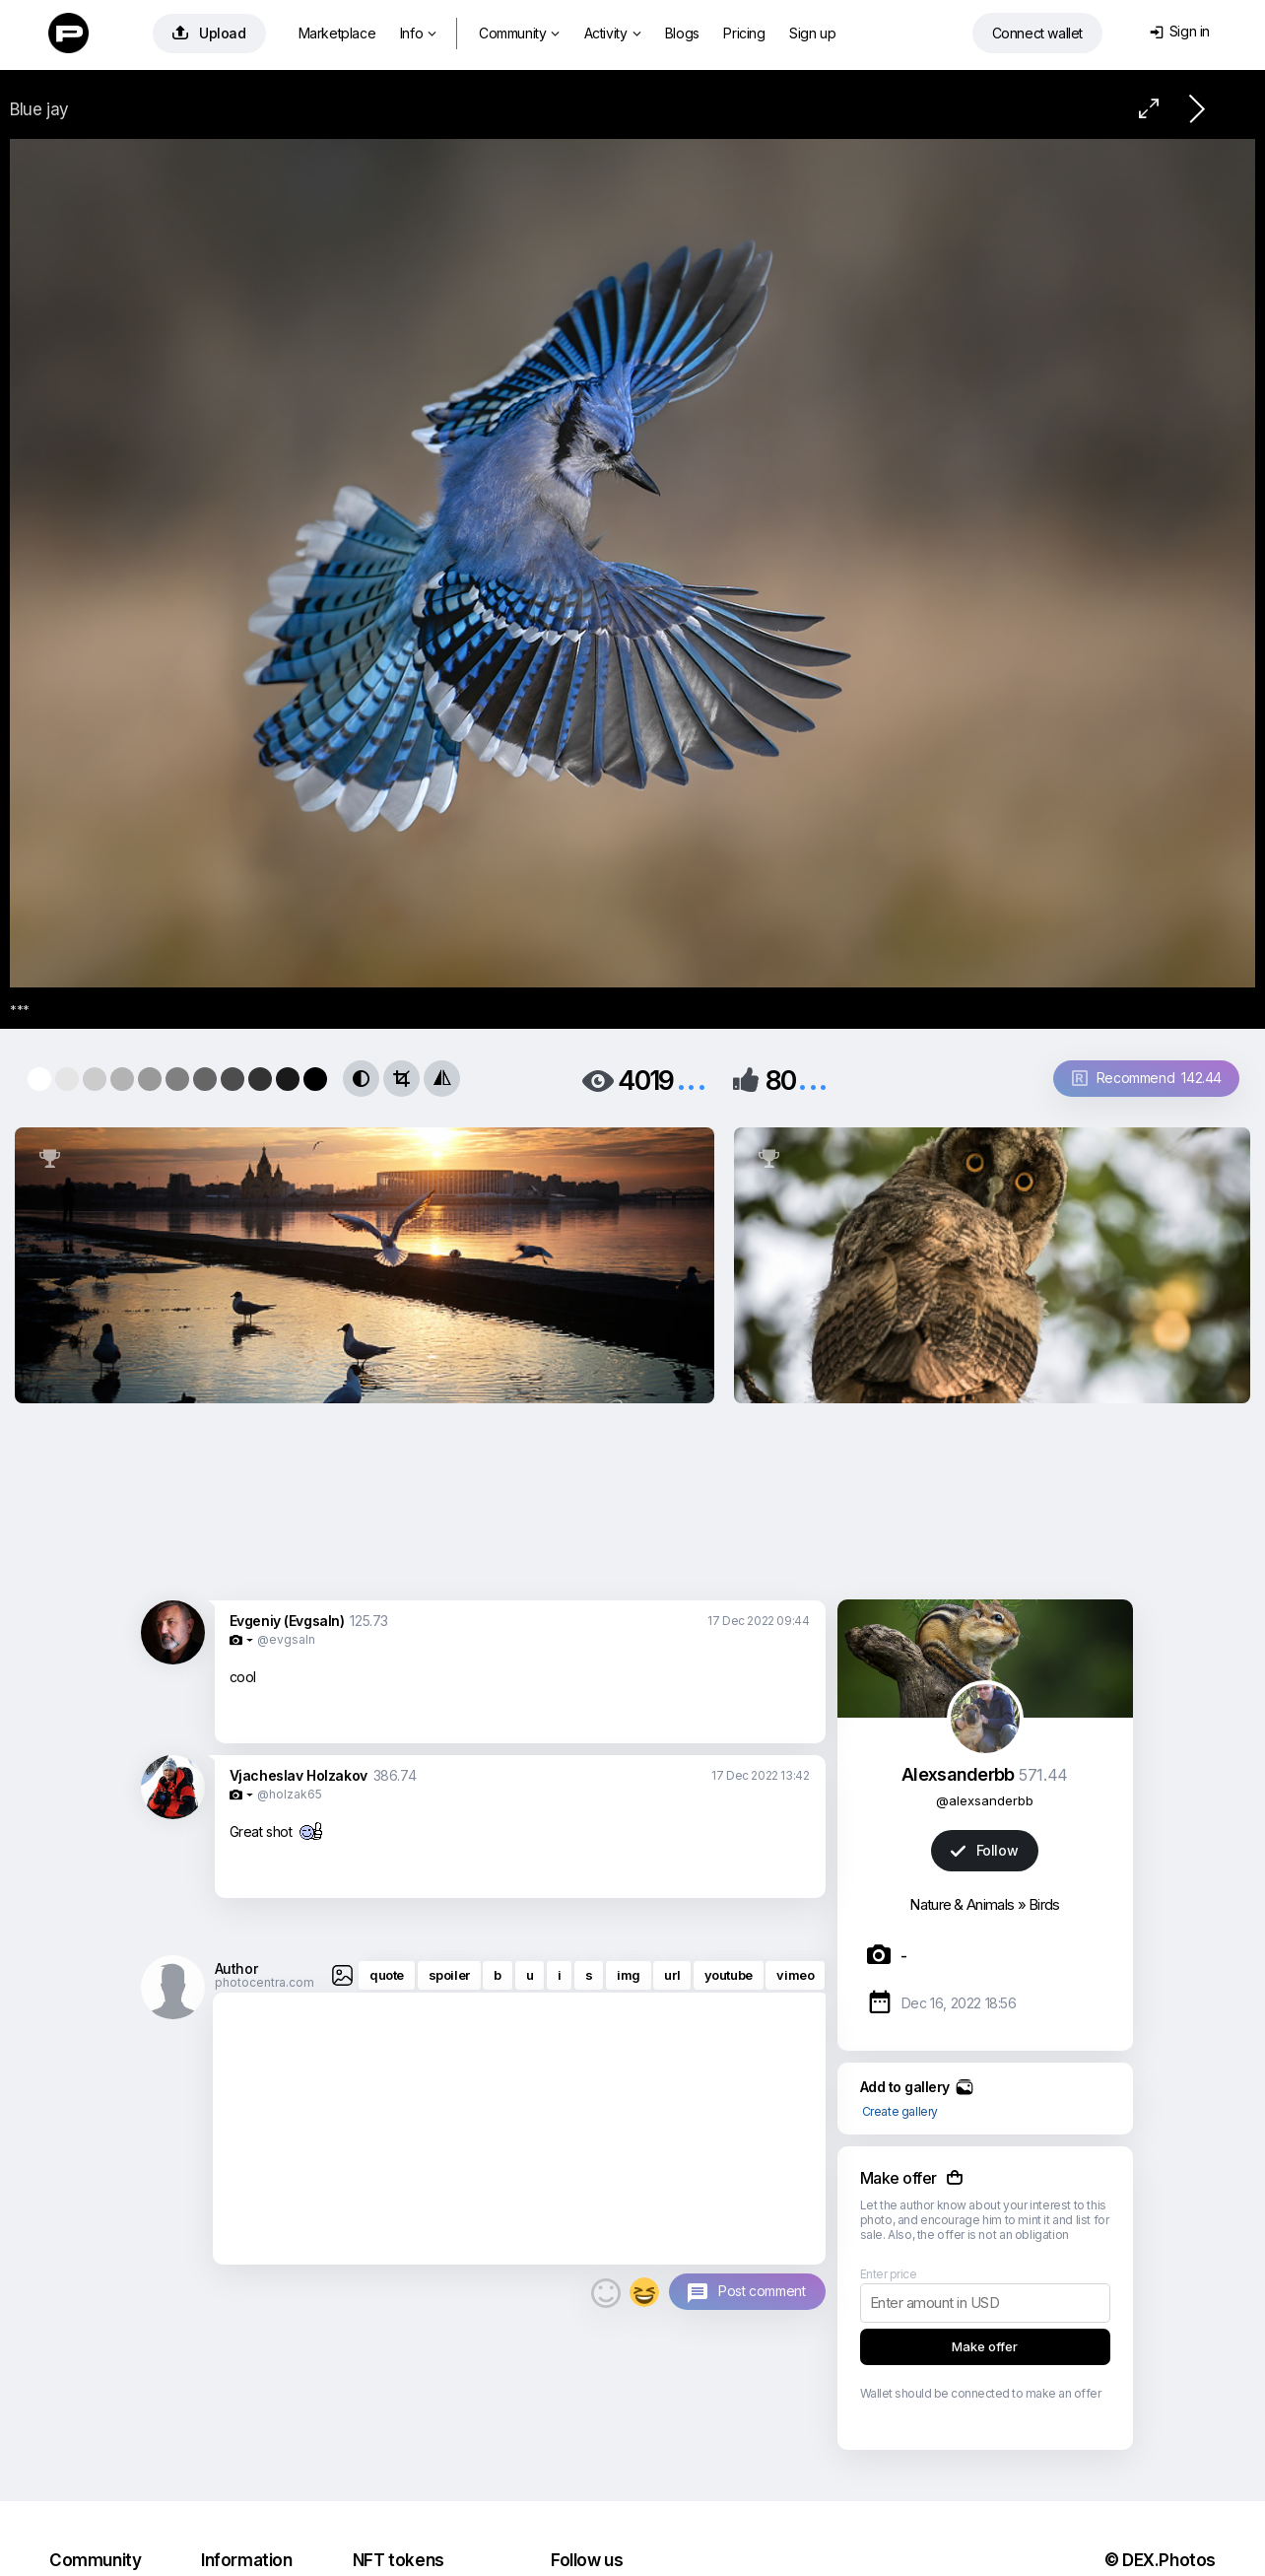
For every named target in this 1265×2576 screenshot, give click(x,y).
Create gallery (900, 2111)
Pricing (744, 33)
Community (519, 33)
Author (236, 1968)
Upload (209, 33)
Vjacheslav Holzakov (298, 1775)
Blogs (682, 33)
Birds (1044, 1904)
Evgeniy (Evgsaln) (287, 1620)
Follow (984, 1850)
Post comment (761, 2290)
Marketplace (337, 33)
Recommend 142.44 (1147, 1077)
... (691, 1078)
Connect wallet (1037, 33)
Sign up (812, 33)
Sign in (1180, 31)
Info (418, 33)
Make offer (985, 2346)
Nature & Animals (961, 1904)
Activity (612, 33)
